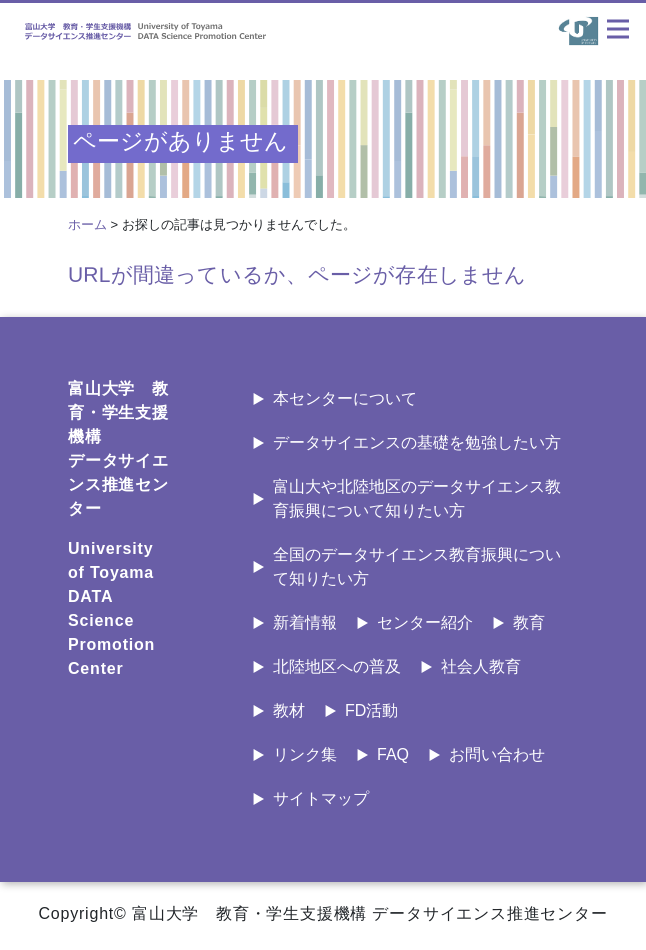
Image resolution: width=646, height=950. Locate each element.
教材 (289, 710)
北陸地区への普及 (337, 666)
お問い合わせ (497, 754)
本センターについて (345, 398)
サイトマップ (321, 798)
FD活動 (371, 710)
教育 (529, 622)
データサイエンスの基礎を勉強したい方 (417, 442)
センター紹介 (425, 622)
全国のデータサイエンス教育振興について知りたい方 (417, 566)
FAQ (393, 754)
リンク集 (305, 754)
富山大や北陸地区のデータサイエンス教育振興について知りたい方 (417, 498)
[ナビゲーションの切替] (618, 29)
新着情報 (305, 622)
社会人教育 (481, 666)
